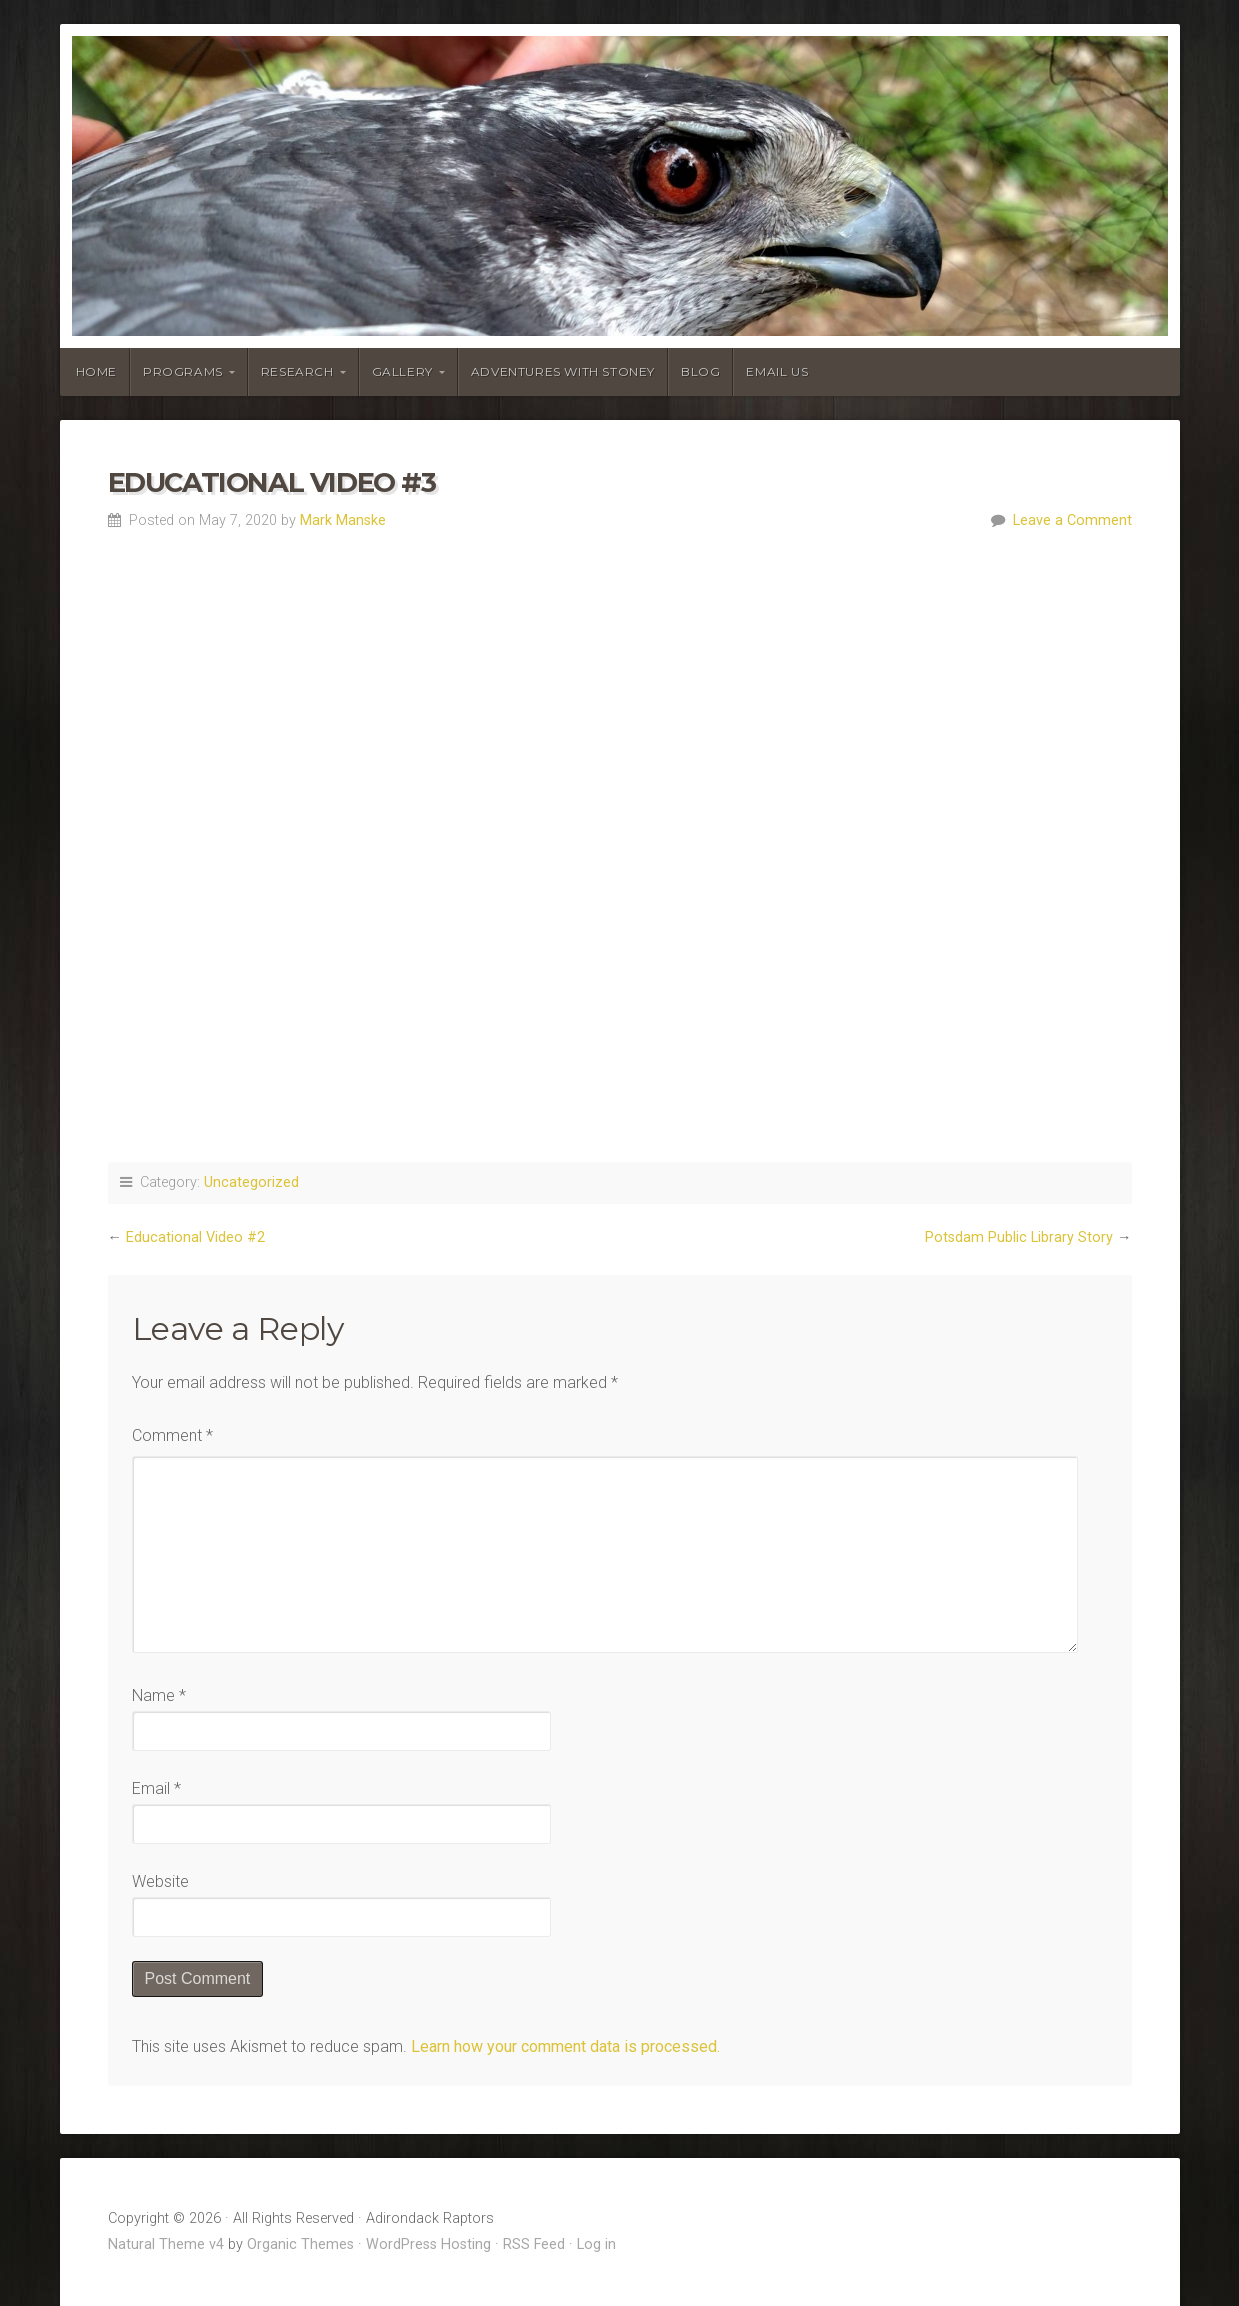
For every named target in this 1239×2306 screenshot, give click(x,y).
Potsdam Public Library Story (1019, 1237)
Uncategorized (251, 1182)
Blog (700, 371)
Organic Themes (300, 2244)
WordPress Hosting (428, 2244)
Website (160, 1881)
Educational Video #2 (195, 1237)
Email (156, 1788)
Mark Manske (343, 520)
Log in (596, 2244)
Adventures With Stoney (563, 371)
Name (159, 1695)
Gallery (402, 371)
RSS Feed (534, 2244)
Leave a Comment (1072, 520)
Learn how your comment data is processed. (565, 2046)
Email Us (777, 371)
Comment (172, 1435)
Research (297, 371)
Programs (183, 371)
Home (96, 371)
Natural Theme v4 (166, 2244)
